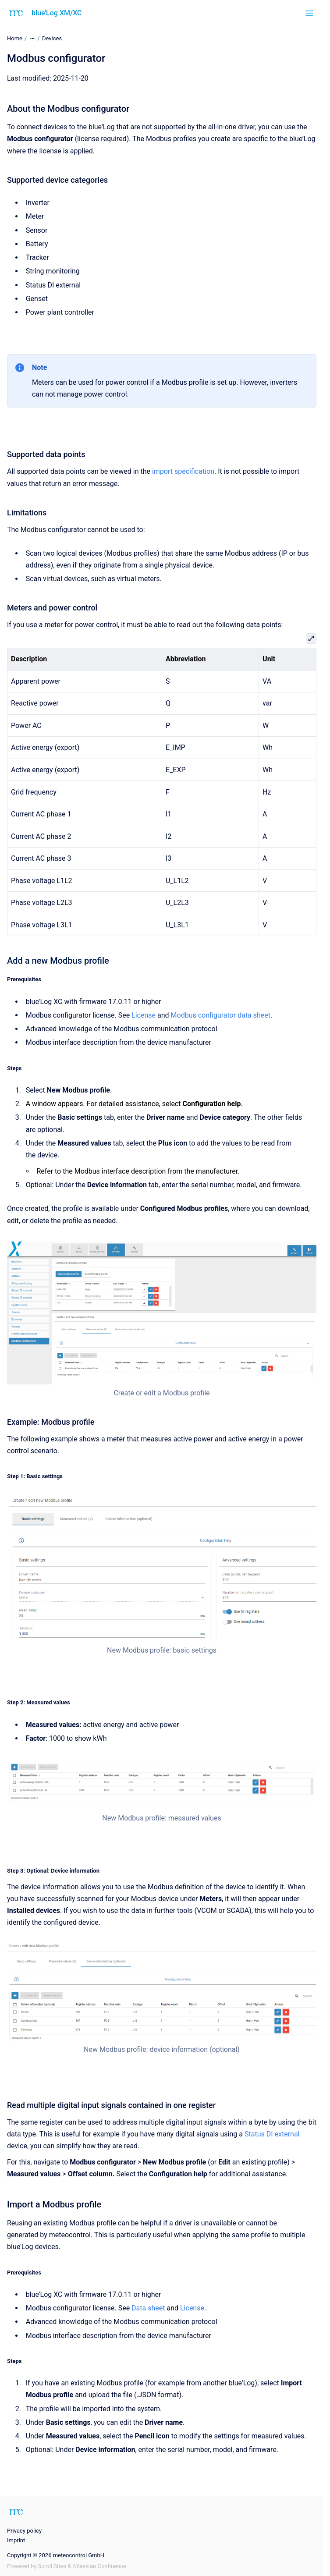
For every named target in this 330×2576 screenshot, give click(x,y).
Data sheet (148, 2308)
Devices (52, 38)
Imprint (16, 2540)
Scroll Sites (52, 2566)
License (143, 1015)
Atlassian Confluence (99, 2566)
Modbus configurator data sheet (220, 1015)
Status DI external (272, 2134)
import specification (183, 471)
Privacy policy (24, 2530)
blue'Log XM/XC (57, 13)
